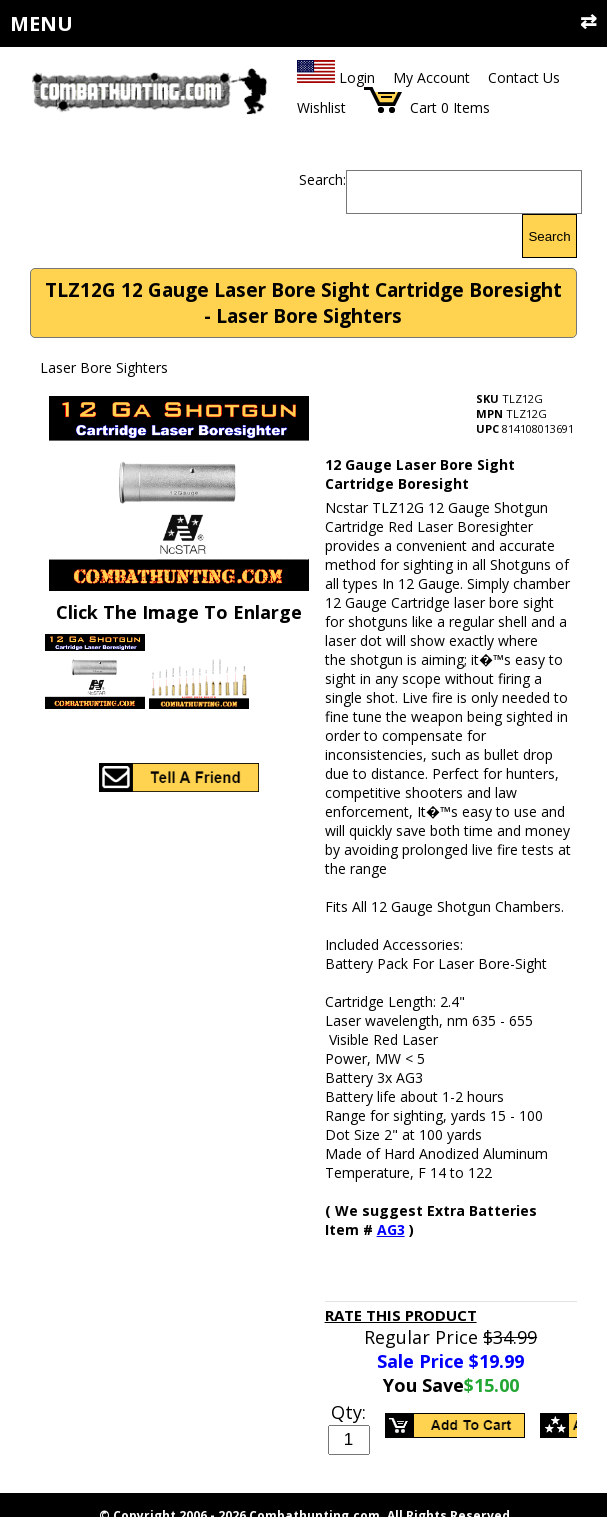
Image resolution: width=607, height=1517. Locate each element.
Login (357, 77)
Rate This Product (401, 1315)
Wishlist (321, 107)
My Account (431, 77)
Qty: (348, 1412)
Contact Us (524, 77)
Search (549, 236)
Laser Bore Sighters (104, 367)
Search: (322, 179)
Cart (423, 107)
